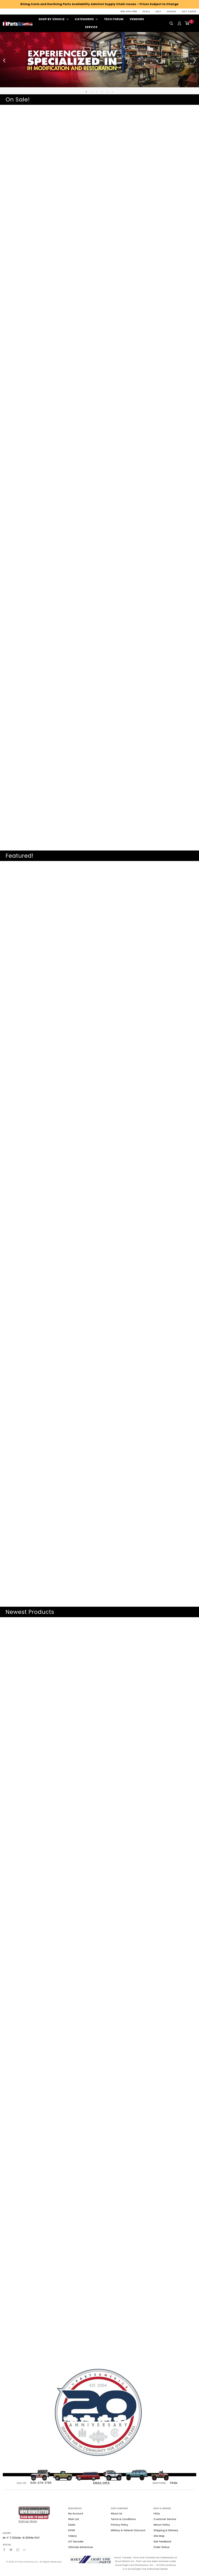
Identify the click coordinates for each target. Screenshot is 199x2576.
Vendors (137, 19)
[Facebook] (4, 2549)
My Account (75, 2513)
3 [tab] (97, 91)
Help (158, 11)
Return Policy (162, 2524)
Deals (146, 11)
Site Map (159, 2536)
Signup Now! (34, 2515)
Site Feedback (162, 2541)
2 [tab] (91, 91)
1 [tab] (86, 91)
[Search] (171, 23)
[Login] (179, 23)
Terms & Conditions (123, 2519)
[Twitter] (11, 2549)
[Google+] (24, 2549)
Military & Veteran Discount (128, 2530)
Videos (72, 2536)
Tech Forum (113, 19)
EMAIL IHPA (101, 2483)
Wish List (73, 2519)
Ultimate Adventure (80, 2547)
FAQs (174, 2483)
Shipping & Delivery (166, 2530)
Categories (86, 19)
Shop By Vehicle (54, 19)
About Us (116, 2513)
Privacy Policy (119, 2524)
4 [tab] (102, 91)
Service (91, 27)
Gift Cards (189, 11)
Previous (4, 60)
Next (195, 60)
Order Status (162, 2547)
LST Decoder (76, 2541)
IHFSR (71, 2530)
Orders (171, 11)
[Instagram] (17, 2549)
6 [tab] (112, 91)
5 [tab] (107, 91)
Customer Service (165, 2519)
